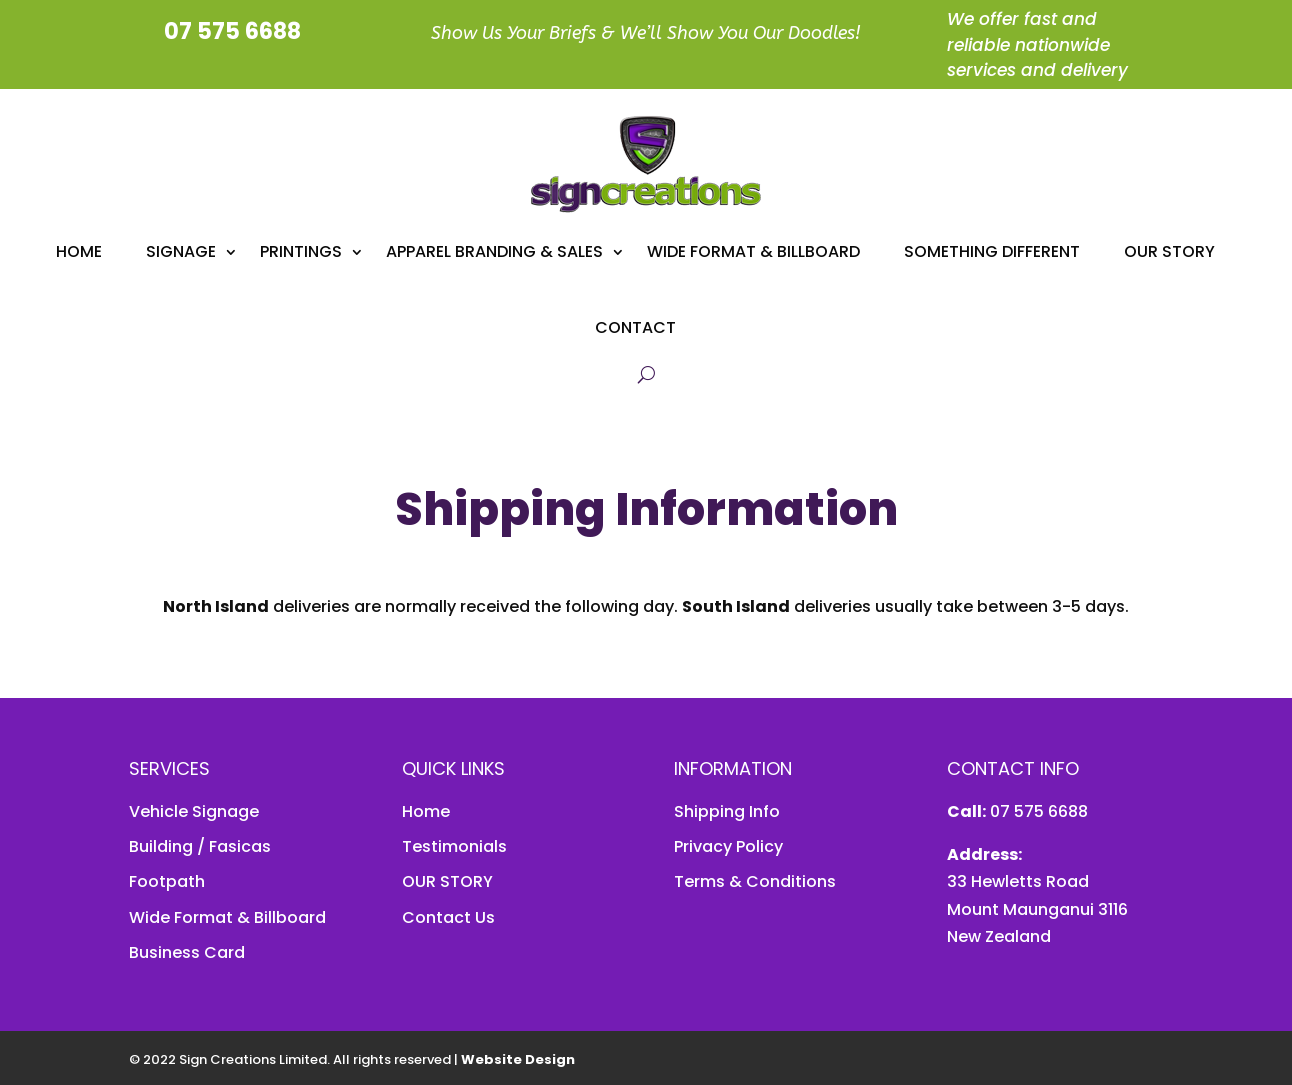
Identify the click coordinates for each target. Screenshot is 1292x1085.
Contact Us (448, 917)
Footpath (167, 881)
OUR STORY (447, 881)
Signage (181, 251)
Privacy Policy (728, 846)
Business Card (187, 952)
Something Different (992, 251)
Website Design (518, 1059)
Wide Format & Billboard (753, 251)
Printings (301, 251)
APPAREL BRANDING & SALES (494, 251)
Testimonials (454, 846)
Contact (635, 327)
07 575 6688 (1037, 811)
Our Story (1169, 251)
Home (79, 251)
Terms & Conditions (755, 881)
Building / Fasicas (200, 846)
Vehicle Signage (194, 811)
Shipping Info (727, 811)
